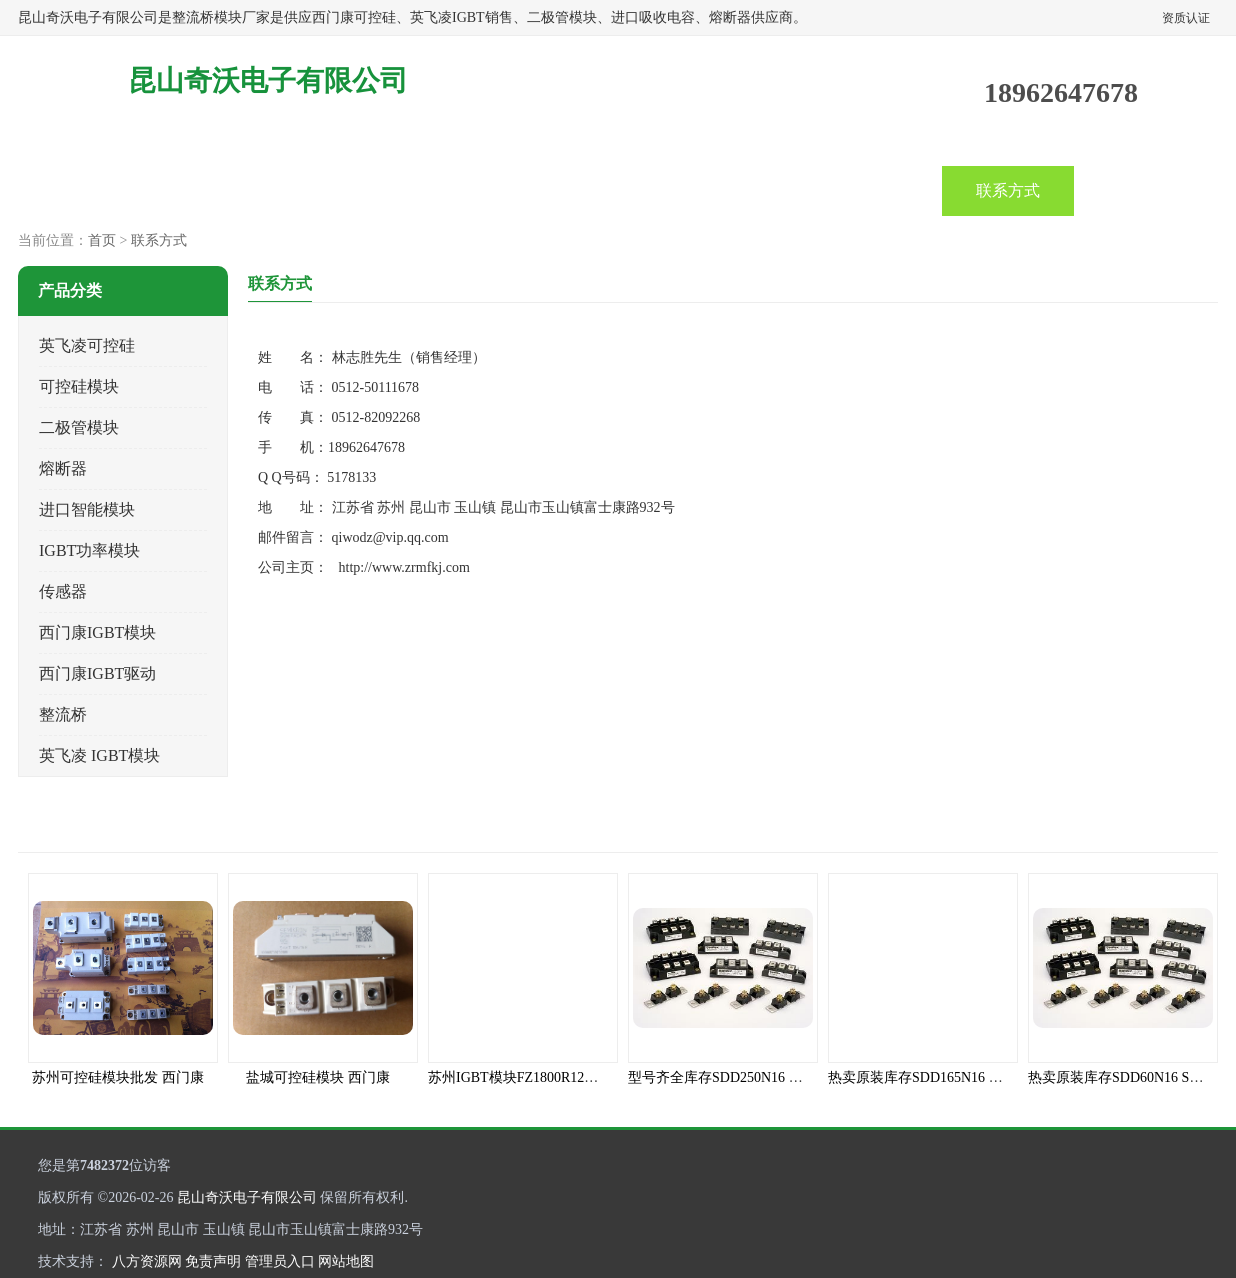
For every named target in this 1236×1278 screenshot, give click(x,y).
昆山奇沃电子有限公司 (247, 1197)
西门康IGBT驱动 (97, 673)
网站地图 (346, 1261)
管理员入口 (280, 1261)
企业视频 (348, 190)
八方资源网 (147, 1261)
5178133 (351, 477)
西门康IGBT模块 (97, 632)
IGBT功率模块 (89, 550)
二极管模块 (79, 427)
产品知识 (612, 190)
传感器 (63, 591)
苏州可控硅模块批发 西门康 (118, 1077)
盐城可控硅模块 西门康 (318, 1077)
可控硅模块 (79, 386)
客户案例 (876, 190)
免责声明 (213, 1261)
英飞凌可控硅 (87, 345)
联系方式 (1008, 190)
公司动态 (480, 190)
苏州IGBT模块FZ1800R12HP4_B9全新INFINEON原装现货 (605, 1077)
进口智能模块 (87, 509)
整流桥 (63, 714)
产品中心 (216, 190)
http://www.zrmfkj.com (404, 567)
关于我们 (744, 190)
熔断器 (63, 468)
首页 (84, 190)
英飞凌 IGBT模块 (99, 755)
